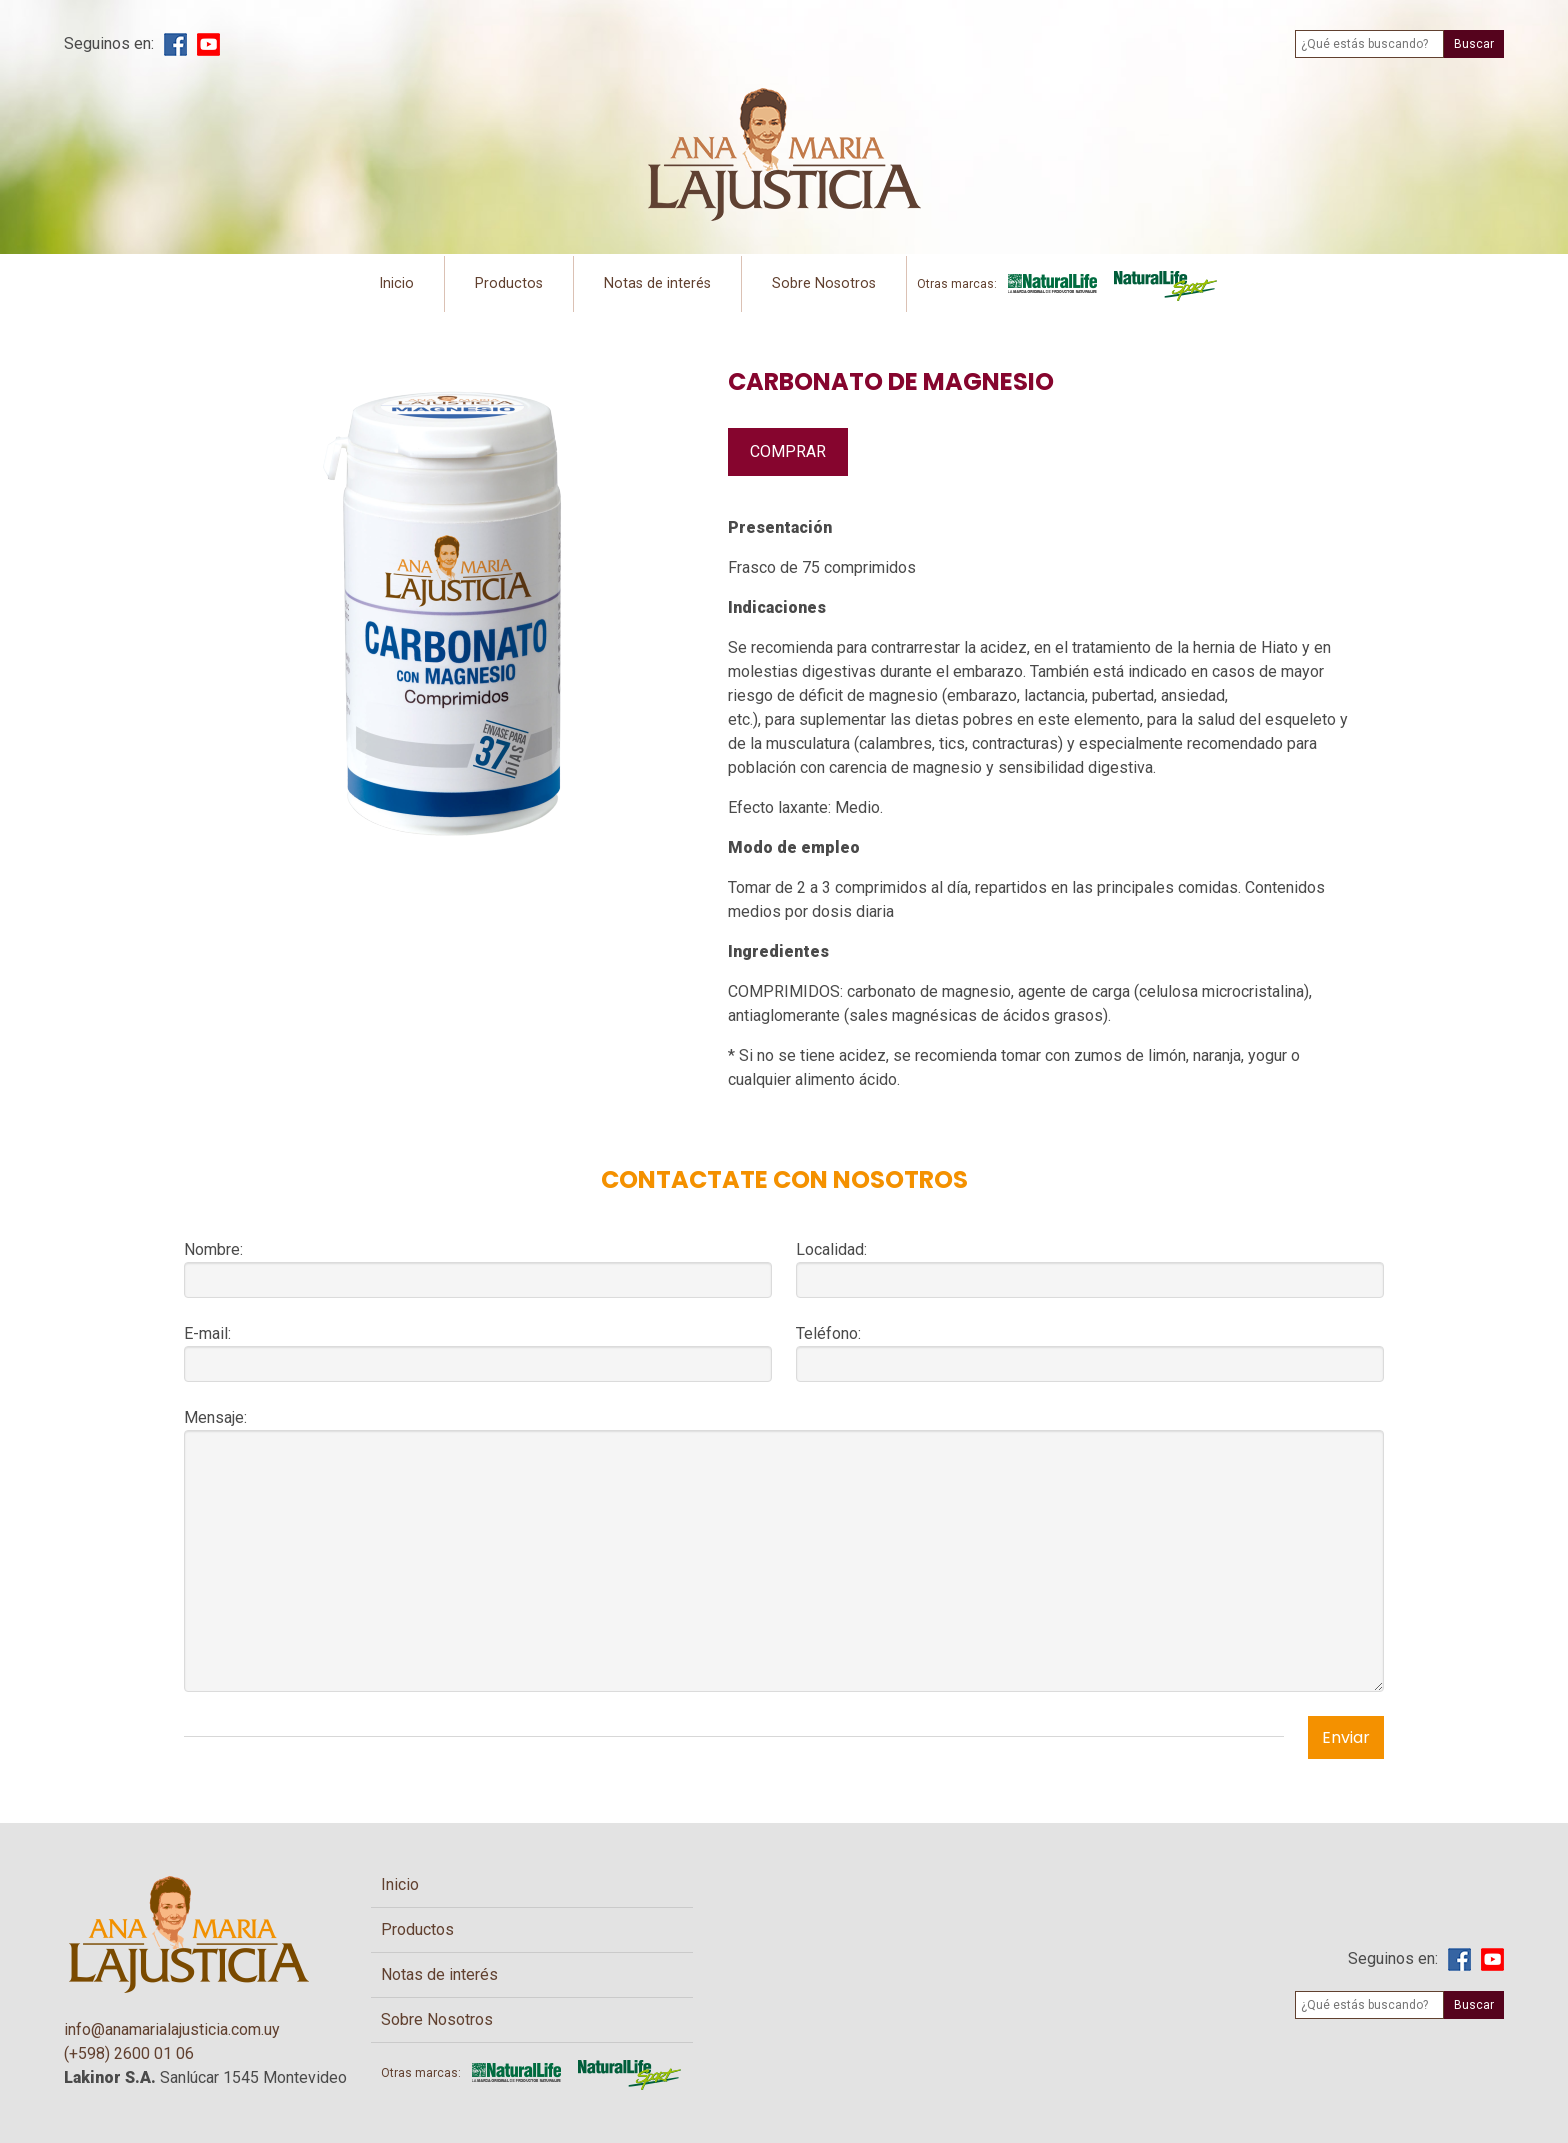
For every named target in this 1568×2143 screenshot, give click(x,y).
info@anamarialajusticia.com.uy (172, 2029)
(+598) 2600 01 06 (129, 2053)
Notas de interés (657, 283)
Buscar (1474, 44)
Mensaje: (215, 1417)
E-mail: (207, 1333)
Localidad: (831, 1249)
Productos (509, 283)
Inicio (396, 283)
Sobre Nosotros (824, 283)
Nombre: (213, 1249)
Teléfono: (828, 1333)
